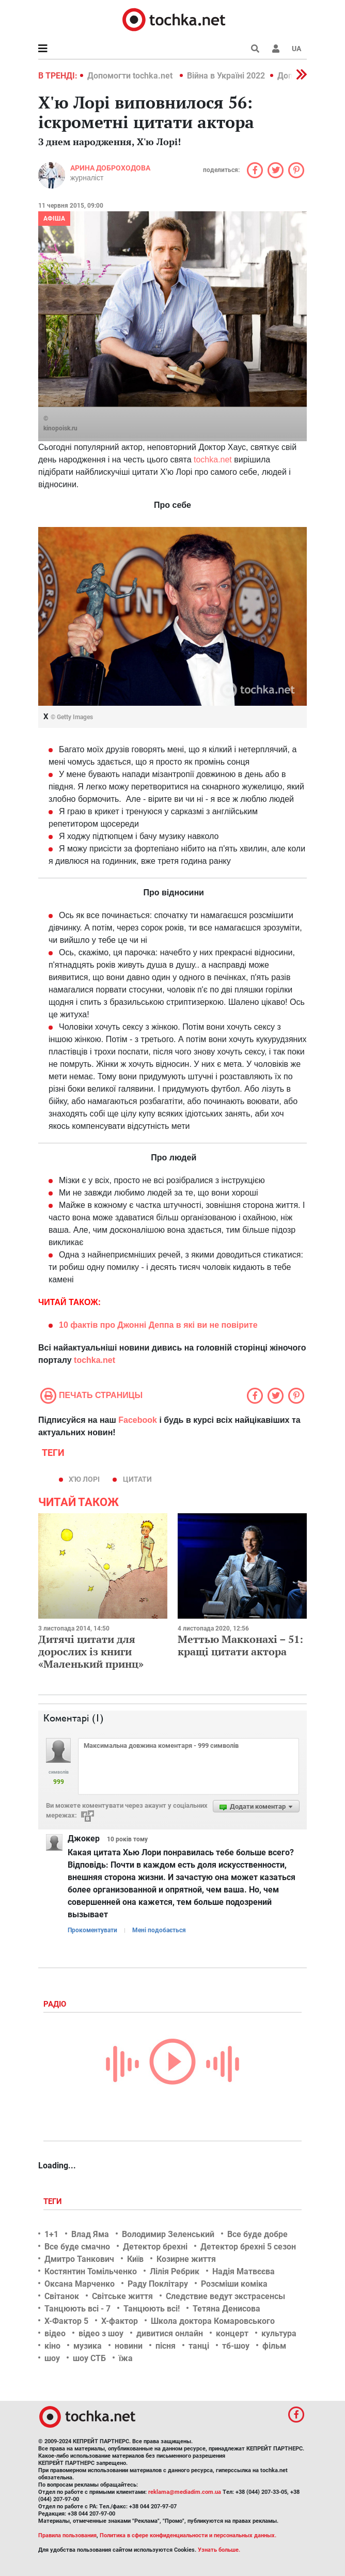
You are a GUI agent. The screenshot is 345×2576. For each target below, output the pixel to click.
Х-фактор (119, 2321)
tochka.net (213, 459)
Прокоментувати (92, 1930)
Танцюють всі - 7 (77, 2309)
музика (87, 2346)
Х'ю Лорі (84, 1479)
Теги (53, 2201)
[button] (275, 48)
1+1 (51, 2234)
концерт (232, 2333)
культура (278, 2333)
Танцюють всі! (151, 2309)
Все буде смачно (77, 2247)
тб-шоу (235, 2346)
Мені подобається (159, 1930)
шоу (52, 2358)
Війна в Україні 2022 (226, 76)
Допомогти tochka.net (131, 76)
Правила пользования (67, 2535)
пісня (165, 2346)
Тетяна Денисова (226, 2309)
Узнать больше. (219, 2550)
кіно (52, 2346)
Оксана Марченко (79, 2284)
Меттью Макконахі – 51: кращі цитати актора (240, 1645)
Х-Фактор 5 (66, 2321)
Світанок (61, 2296)
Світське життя (122, 2296)
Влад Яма (90, 2234)
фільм (274, 2346)
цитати (137, 1479)
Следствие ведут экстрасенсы (225, 2296)
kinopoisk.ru (60, 428)
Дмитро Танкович (79, 2259)
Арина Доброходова (110, 168)
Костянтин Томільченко (90, 2271)
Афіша (54, 218)
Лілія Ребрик (174, 2271)
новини (129, 2346)
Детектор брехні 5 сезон (248, 2247)
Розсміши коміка (234, 2284)
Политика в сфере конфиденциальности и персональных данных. (188, 2535)
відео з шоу (101, 2333)
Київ (135, 2259)
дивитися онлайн (169, 2333)
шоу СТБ (89, 2358)
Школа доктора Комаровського (213, 2321)
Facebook (137, 1420)
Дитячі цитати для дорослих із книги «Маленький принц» (91, 1651)
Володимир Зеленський (168, 2234)
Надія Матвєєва (243, 2271)
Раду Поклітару (158, 2284)
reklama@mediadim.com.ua (184, 2492)
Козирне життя (186, 2259)
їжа (126, 2358)
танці (199, 2346)
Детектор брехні (155, 2247)
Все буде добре (257, 2234)
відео (55, 2333)
